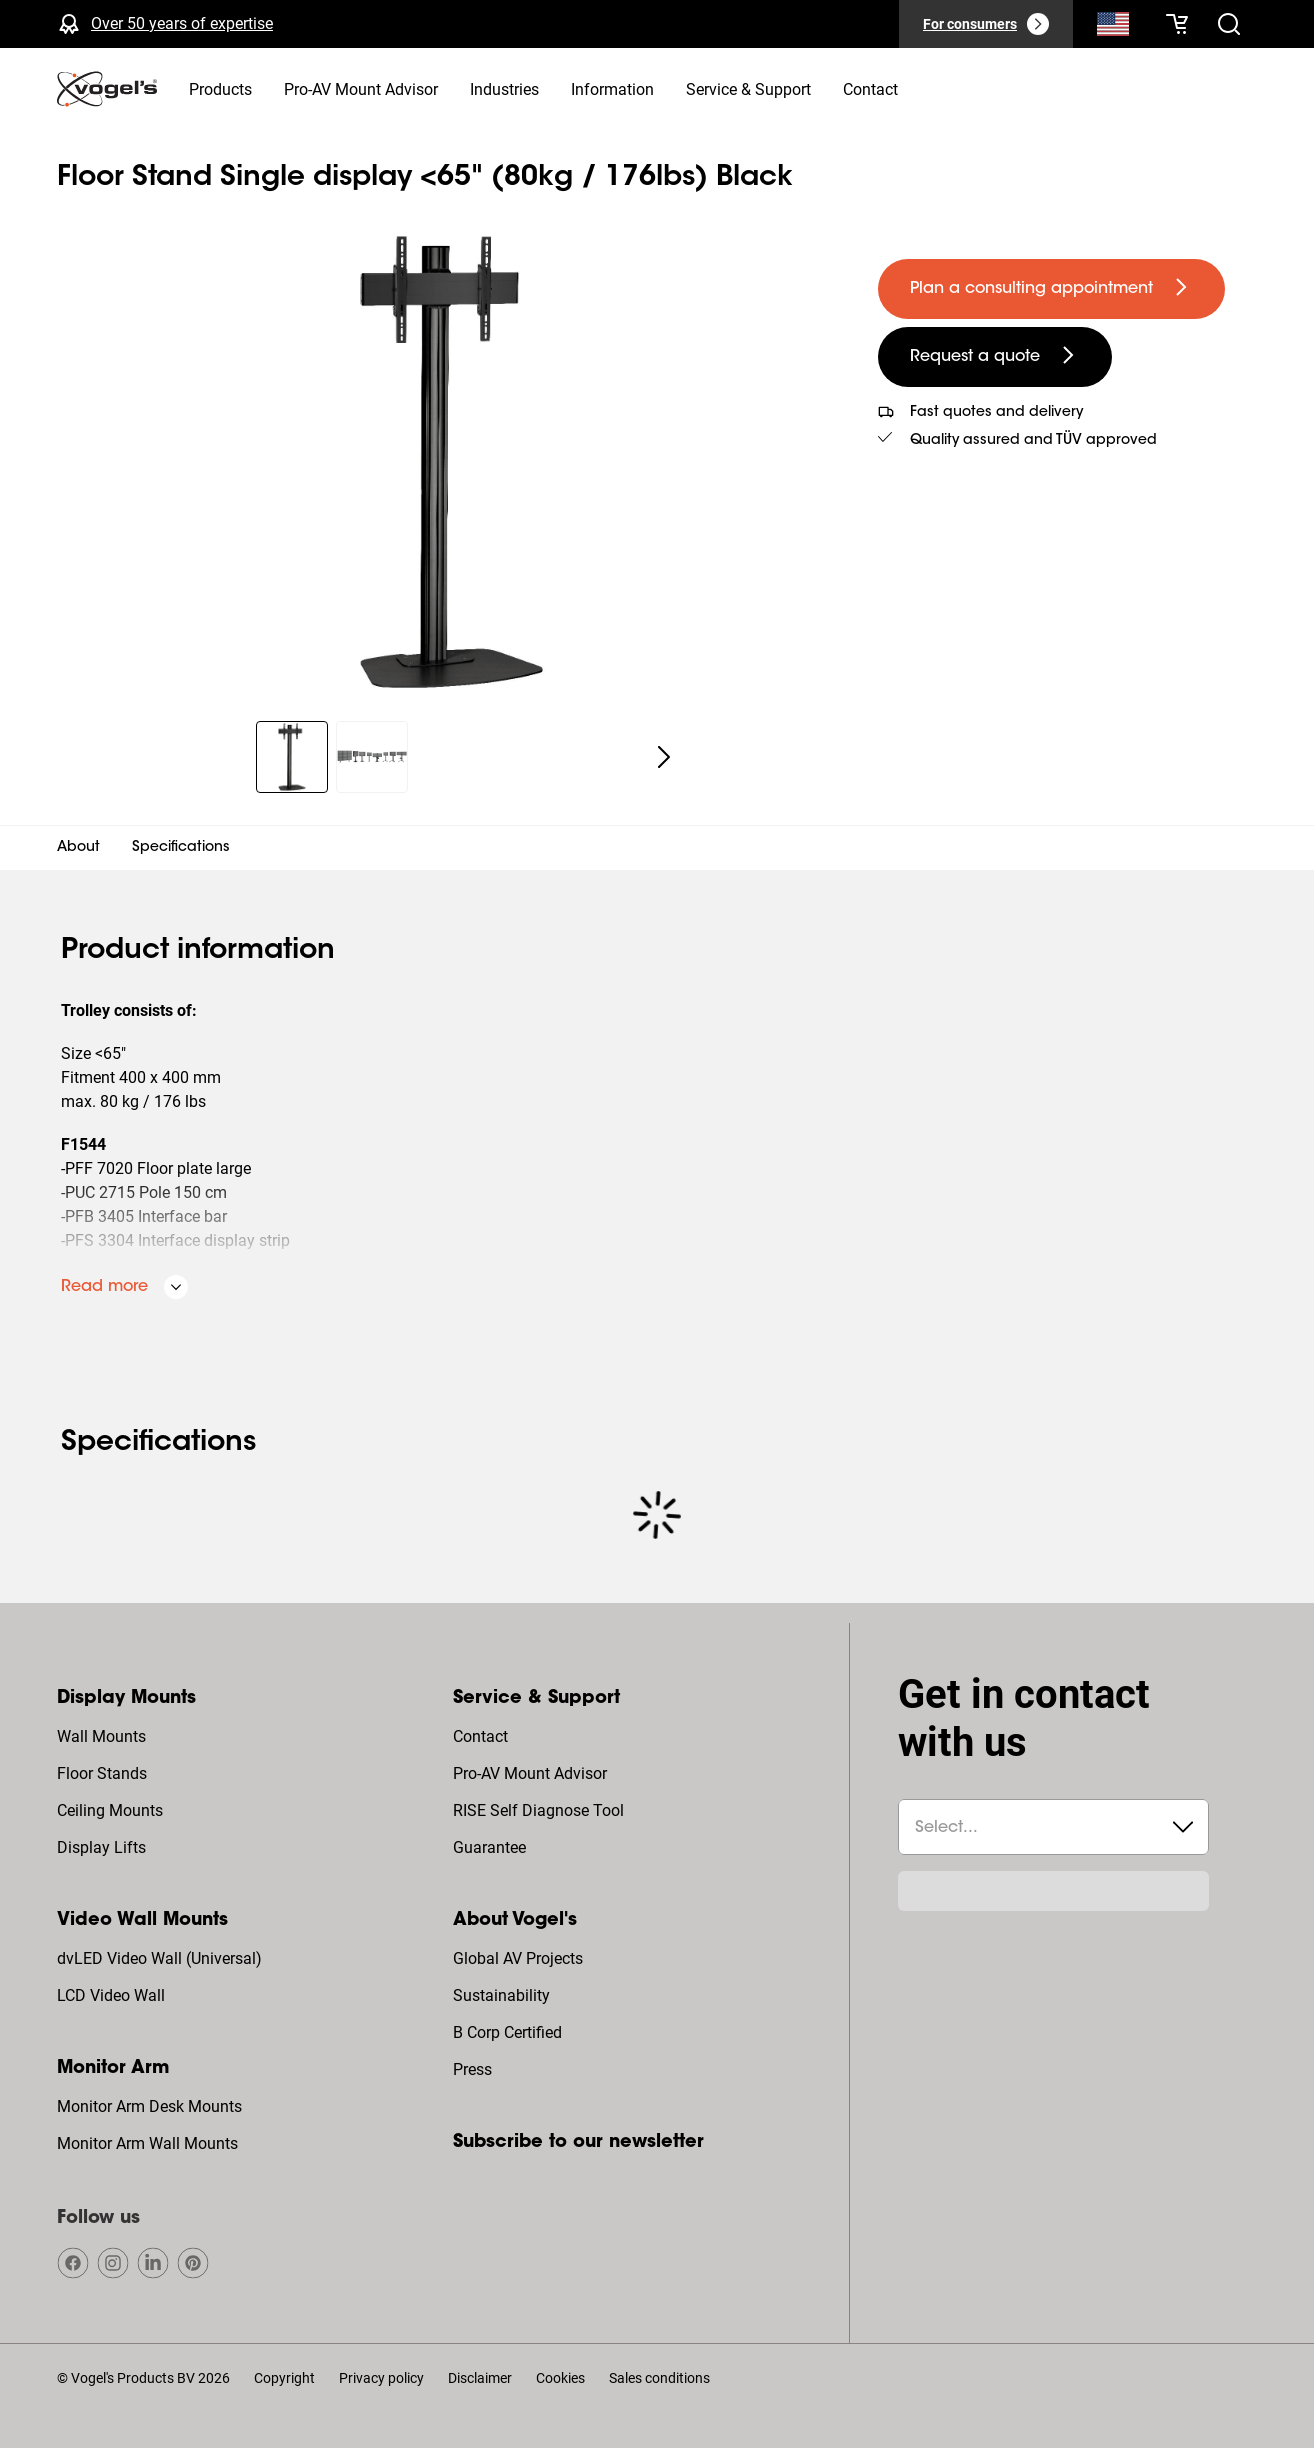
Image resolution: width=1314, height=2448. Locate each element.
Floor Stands (102, 1773)
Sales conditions (659, 2378)
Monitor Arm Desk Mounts (149, 2106)
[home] (107, 89)
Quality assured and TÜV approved (1033, 441)
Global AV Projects (518, 1958)
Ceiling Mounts (110, 1810)
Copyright (284, 2378)
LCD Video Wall (111, 1995)
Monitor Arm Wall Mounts (147, 2143)
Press (472, 2069)
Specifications (181, 848)
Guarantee (489, 1847)
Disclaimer (480, 2378)
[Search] (1113, 28)
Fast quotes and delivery (996, 413)
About (78, 848)
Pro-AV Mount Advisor (530, 1773)
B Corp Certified (507, 2032)
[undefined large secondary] (995, 357)
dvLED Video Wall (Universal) (159, 1958)
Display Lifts (101, 1847)
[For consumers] (986, 24)
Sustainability (501, 1995)
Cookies (560, 2378)
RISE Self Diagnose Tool (538, 1810)
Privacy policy (381, 2378)
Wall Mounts (101, 1736)
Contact (480, 1736)
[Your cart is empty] (1177, 24)
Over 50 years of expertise (182, 23)
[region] (451, 462)
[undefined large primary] (1051, 289)
